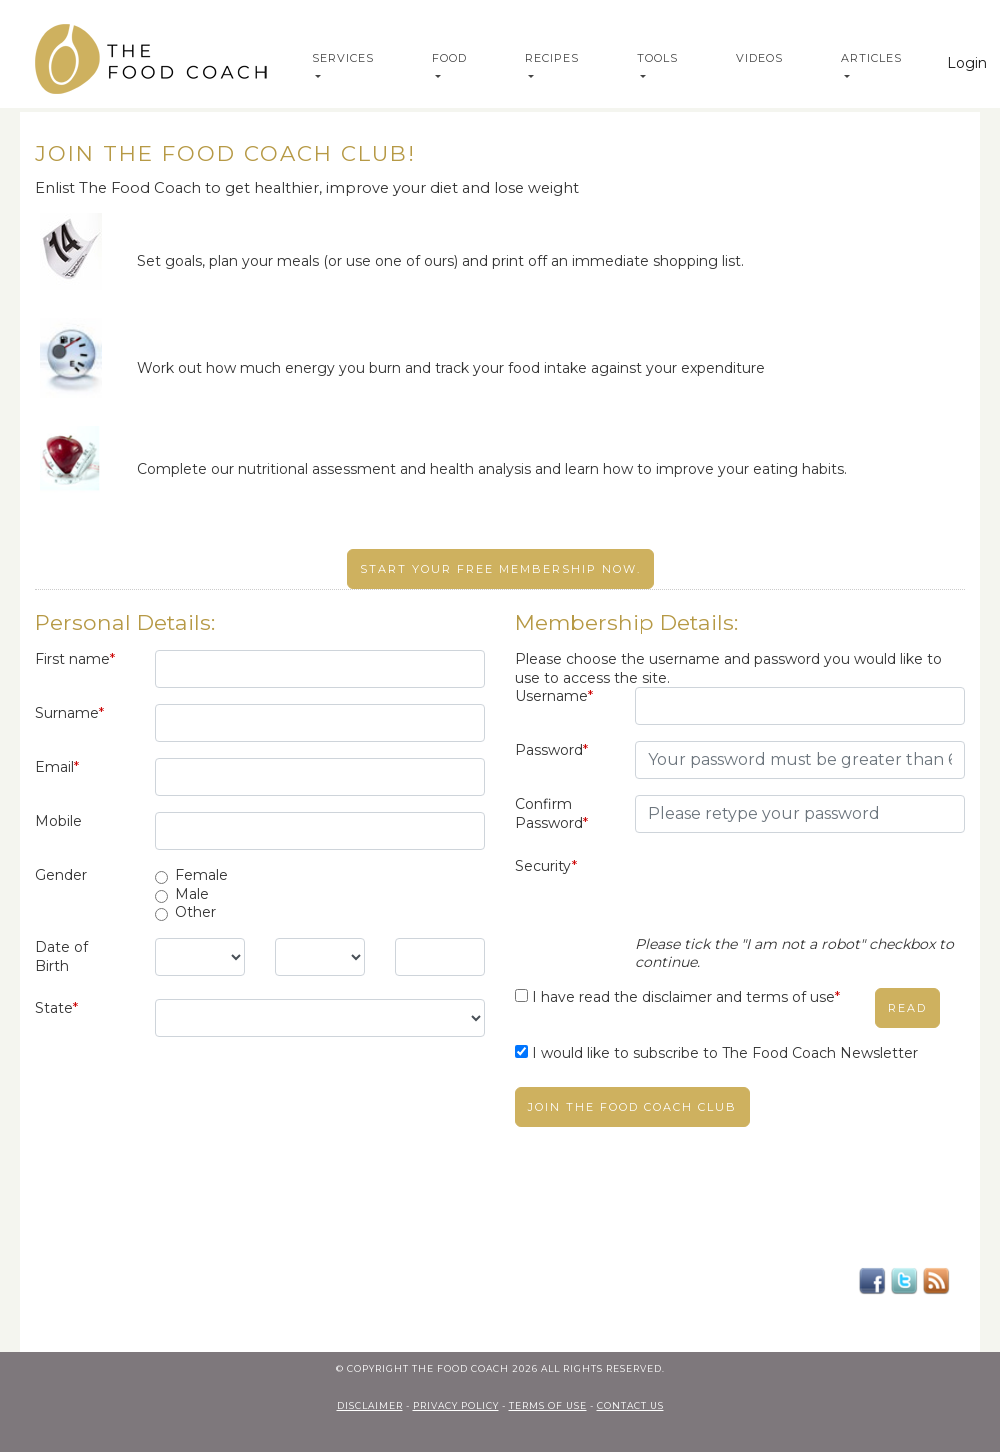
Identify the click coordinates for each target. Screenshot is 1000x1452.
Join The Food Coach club (632, 1107)
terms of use (548, 1405)
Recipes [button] (552, 58)
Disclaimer (370, 1405)
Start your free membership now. (500, 569)
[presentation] (787, 896)
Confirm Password (551, 813)
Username (554, 696)
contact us (630, 1405)
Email (57, 767)
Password (551, 750)
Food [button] (449, 58)
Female (201, 875)
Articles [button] (871, 58)
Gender (61, 875)
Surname (69, 713)
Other (195, 912)
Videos (759, 58)
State (56, 1008)
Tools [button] (657, 58)
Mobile (58, 821)
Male (192, 894)
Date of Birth (61, 956)
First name (75, 659)
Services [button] (343, 58)
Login (967, 63)
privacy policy (456, 1405)
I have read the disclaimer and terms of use (686, 997)
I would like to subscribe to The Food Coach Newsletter (725, 1053)
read (907, 1008)
